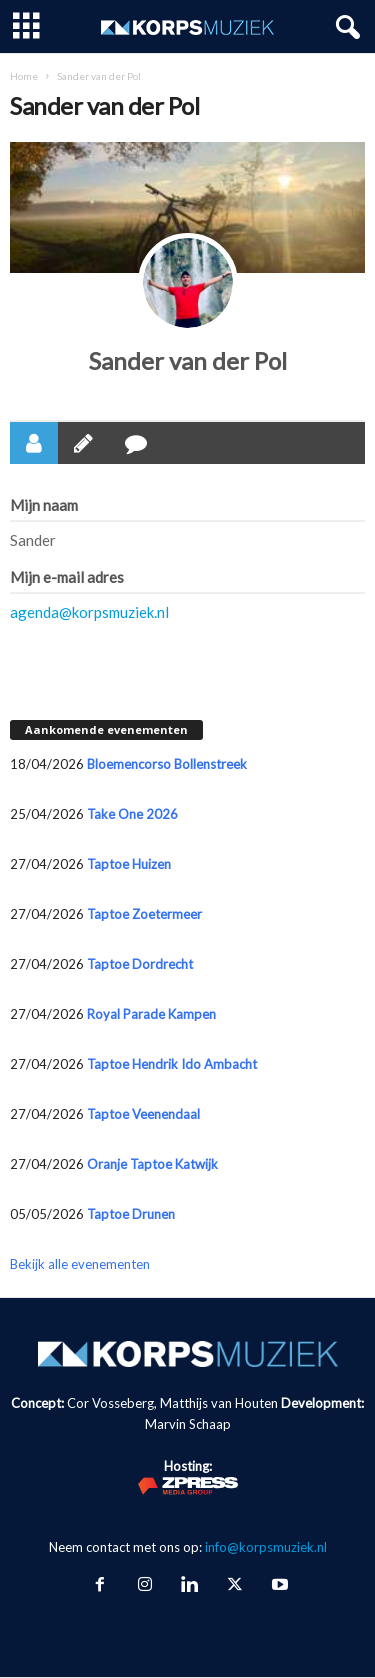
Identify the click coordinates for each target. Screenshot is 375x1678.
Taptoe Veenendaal (143, 1114)
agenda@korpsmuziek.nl (89, 612)
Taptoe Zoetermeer (144, 914)
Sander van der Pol (188, 360)
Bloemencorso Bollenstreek (167, 764)
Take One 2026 (132, 814)
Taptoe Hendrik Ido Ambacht (172, 1064)
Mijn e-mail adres (67, 577)
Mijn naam (44, 505)
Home (24, 76)
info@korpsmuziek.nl (266, 1547)
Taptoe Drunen (131, 1214)
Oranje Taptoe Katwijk (152, 1164)
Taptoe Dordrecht (140, 964)
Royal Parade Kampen (151, 1014)
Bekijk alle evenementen (80, 1264)
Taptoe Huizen (129, 864)
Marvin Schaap (188, 1424)
